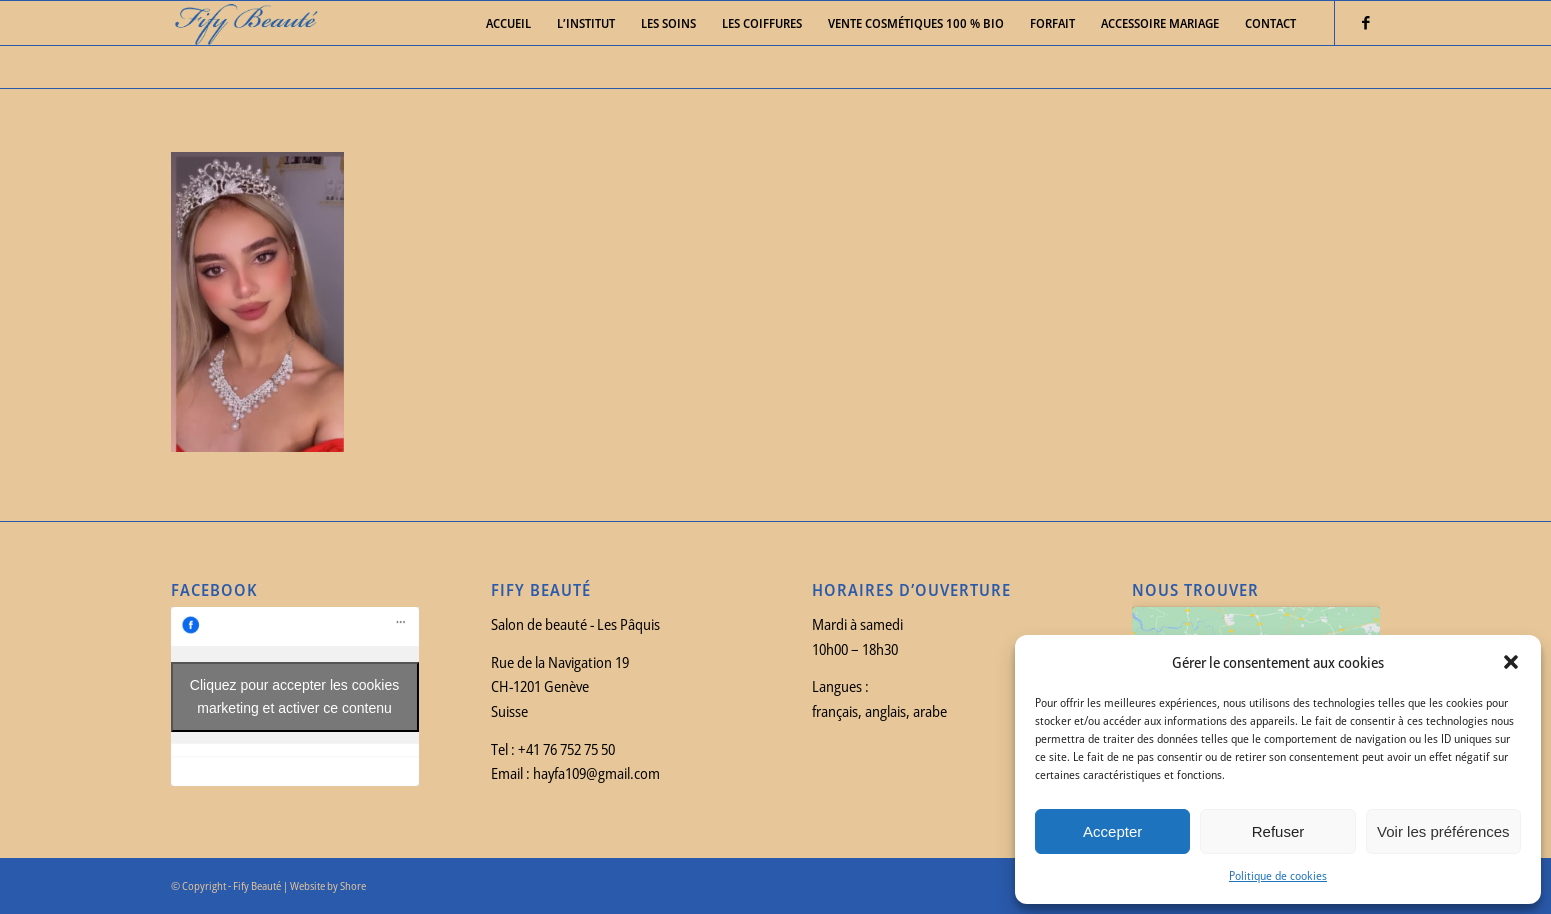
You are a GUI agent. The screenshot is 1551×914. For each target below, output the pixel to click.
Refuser (1278, 831)
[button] (1511, 662)
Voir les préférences (1443, 831)
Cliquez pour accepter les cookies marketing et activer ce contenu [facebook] (294, 696)
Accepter (1112, 831)
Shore (353, 885)
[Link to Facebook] (1366, 22)
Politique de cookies (1278, 875)
